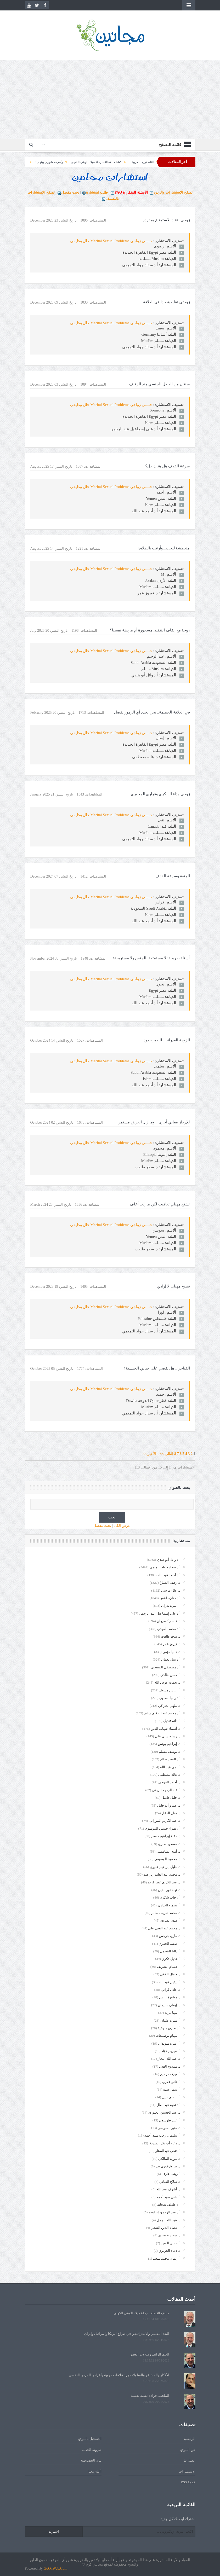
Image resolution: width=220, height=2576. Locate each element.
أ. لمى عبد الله (170, 1767)
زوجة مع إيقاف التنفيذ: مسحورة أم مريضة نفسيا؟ (150, 630)
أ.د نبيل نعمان (170, 1659)
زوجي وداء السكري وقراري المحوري (160, 794)
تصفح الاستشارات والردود (173, 192)
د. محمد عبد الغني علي (164, 1928)
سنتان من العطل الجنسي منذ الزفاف (159, 384)
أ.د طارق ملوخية (169, 2028)
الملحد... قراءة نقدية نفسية (150, 2396)
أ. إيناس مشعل (169, 1690)
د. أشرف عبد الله (168, 2189)
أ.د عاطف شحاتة (168, 2205)
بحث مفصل (70, 192)
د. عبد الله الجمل (168, 2220)
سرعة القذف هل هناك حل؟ (167, 466)
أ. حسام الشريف (168, 1967)
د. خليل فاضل (170, 1798)
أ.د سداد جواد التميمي (164, 1567)
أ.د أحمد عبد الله (168, 1575)
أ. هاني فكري (171, 2082)
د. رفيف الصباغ (170, 1583)
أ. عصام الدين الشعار (165, 2228)
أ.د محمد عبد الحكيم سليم (162, 1713)
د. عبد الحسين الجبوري (164, 2112)
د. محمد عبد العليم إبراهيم (161, 1874)
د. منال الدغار (171, 1813)
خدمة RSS (188, 2482)
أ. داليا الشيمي (170, 1951)
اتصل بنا (189, 2460)
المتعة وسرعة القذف (172, 876)
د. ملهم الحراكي (169, 1706)
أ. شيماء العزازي (168, 1905)
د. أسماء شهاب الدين (165, 1729)
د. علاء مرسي (170, 1590)
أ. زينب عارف (171, 2174)
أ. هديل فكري (171, 1959)
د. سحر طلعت (170, 1636)
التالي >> (166, 1454)
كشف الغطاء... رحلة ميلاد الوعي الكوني (58, 162)
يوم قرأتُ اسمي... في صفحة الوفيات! (148, 162)
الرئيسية (189, 2439)
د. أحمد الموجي (169, 1782)
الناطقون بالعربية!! (104, 162)
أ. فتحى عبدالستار (167, 2151)
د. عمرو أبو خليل (168, 1805)
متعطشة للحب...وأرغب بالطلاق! (164, 548)
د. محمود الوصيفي (167, 1859)
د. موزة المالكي (169, 2159)
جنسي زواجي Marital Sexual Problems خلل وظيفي (111, 241)
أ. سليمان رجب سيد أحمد (162, 2135)
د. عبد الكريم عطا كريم (164, 1882)
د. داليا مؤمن (171, 1652)
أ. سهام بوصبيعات (168, 2036)
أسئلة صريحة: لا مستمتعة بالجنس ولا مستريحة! (151, 958)
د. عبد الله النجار (169, 2059)
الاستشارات (187, 2471)
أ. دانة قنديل (171, 1721)
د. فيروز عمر (171, 1644)
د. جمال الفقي (170, 1974)
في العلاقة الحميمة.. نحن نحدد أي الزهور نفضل (152, 712)
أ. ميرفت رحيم (170, 2074)
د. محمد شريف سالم (165, 1913)
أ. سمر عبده (171, 2089)
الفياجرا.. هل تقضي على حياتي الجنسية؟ (157, 1368)
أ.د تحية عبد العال (168, 2105)
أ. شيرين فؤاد (170, 2051)
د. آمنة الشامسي (168, 1851)
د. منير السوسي (169, 2128)
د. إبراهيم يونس (169, 1744)
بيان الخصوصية (90, 2460)
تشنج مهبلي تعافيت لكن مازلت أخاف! (159, 1204)
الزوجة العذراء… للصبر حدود (167, 1040)
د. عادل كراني (170, 1990)
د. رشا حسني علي (167, 1736)
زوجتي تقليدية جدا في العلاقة (166, 302)
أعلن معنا (94, 2471)
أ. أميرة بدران (170, 1606)
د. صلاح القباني (169, 2182)
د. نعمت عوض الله (167, 1682)
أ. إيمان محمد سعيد (166, 2258)
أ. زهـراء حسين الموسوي (162, 1828)
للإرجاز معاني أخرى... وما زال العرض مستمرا (153, 1122)
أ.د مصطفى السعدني (165, 1667)
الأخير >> (151, 1454)
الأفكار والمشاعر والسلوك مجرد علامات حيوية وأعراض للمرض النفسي (119, 2375)
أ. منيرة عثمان (170, 2020)
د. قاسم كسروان (168, 1621)
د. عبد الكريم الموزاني (164, 1821)
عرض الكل (122, 1526)
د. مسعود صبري (169, 1844)
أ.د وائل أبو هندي (168, 1560)
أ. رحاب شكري (170, 1897)
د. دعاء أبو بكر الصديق (164, 2143)
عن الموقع (187, 2450)
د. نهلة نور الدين (169, 1890)
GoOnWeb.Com (55, 2569)
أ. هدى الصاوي (170, 1920)
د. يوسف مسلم (169, 1752)
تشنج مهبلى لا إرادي (173, 1286)
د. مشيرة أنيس (169, 1997)
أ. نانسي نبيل (171, 2097)
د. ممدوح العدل (169, 2066)
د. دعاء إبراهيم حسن (165, 1836)
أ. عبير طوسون (169, 2120)
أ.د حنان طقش (170, 1598)
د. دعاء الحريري (169, 2251)
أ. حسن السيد (170, 2243)
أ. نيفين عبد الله (169, 1982)
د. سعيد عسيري (169, 2235)
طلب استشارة (97, 192)
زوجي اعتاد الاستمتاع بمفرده (166, 220)
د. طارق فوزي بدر (168, 2166)
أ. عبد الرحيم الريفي (166, 1790)
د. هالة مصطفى (169, 1775)
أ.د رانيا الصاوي (169, 1698)
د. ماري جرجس (169, 1936)
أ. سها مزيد (172, 2013)
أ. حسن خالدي (170, 1675)
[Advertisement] (110, 99)
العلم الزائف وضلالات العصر (149, 2354)
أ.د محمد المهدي (168, 1629)
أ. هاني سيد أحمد (168, 2197)
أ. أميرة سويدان (169, 2043)
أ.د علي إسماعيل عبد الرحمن (159, 1613)
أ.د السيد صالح (170, 1759)
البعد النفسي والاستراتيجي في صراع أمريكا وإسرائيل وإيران (126, 2334)
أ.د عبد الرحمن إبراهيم (164, 2212)
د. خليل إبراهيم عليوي (165, 1867)
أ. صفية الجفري (169, 1944)
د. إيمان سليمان (169, 2005)
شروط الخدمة (91, 2450)
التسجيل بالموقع (89, 2439)
